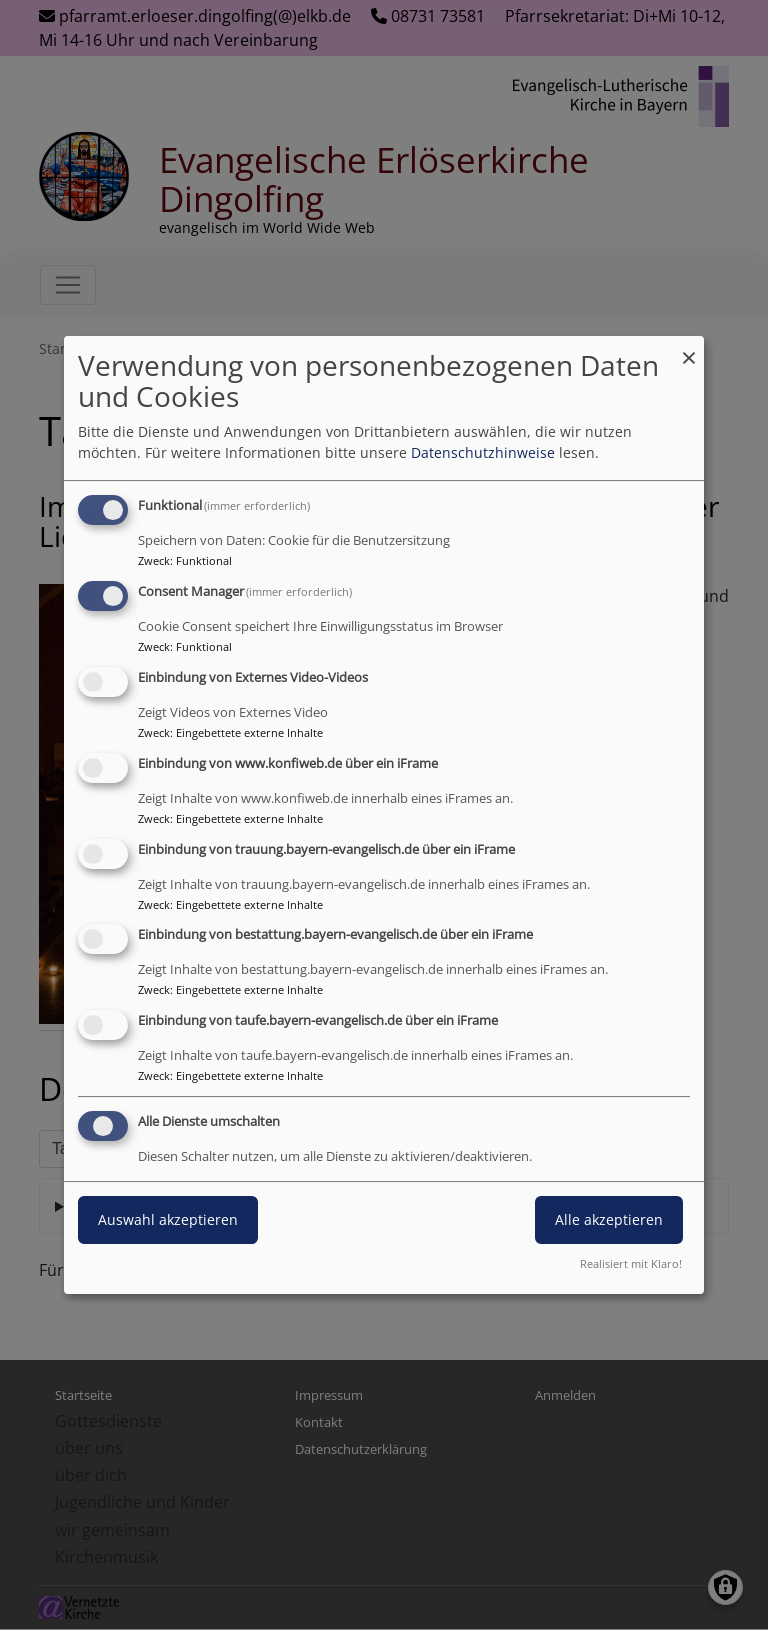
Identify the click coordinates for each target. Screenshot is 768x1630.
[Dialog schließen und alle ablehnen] (689, 348)
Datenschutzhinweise (483, 452)
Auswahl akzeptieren (168, 1219)
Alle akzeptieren (609, 1219)
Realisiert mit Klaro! (631, 1263)
